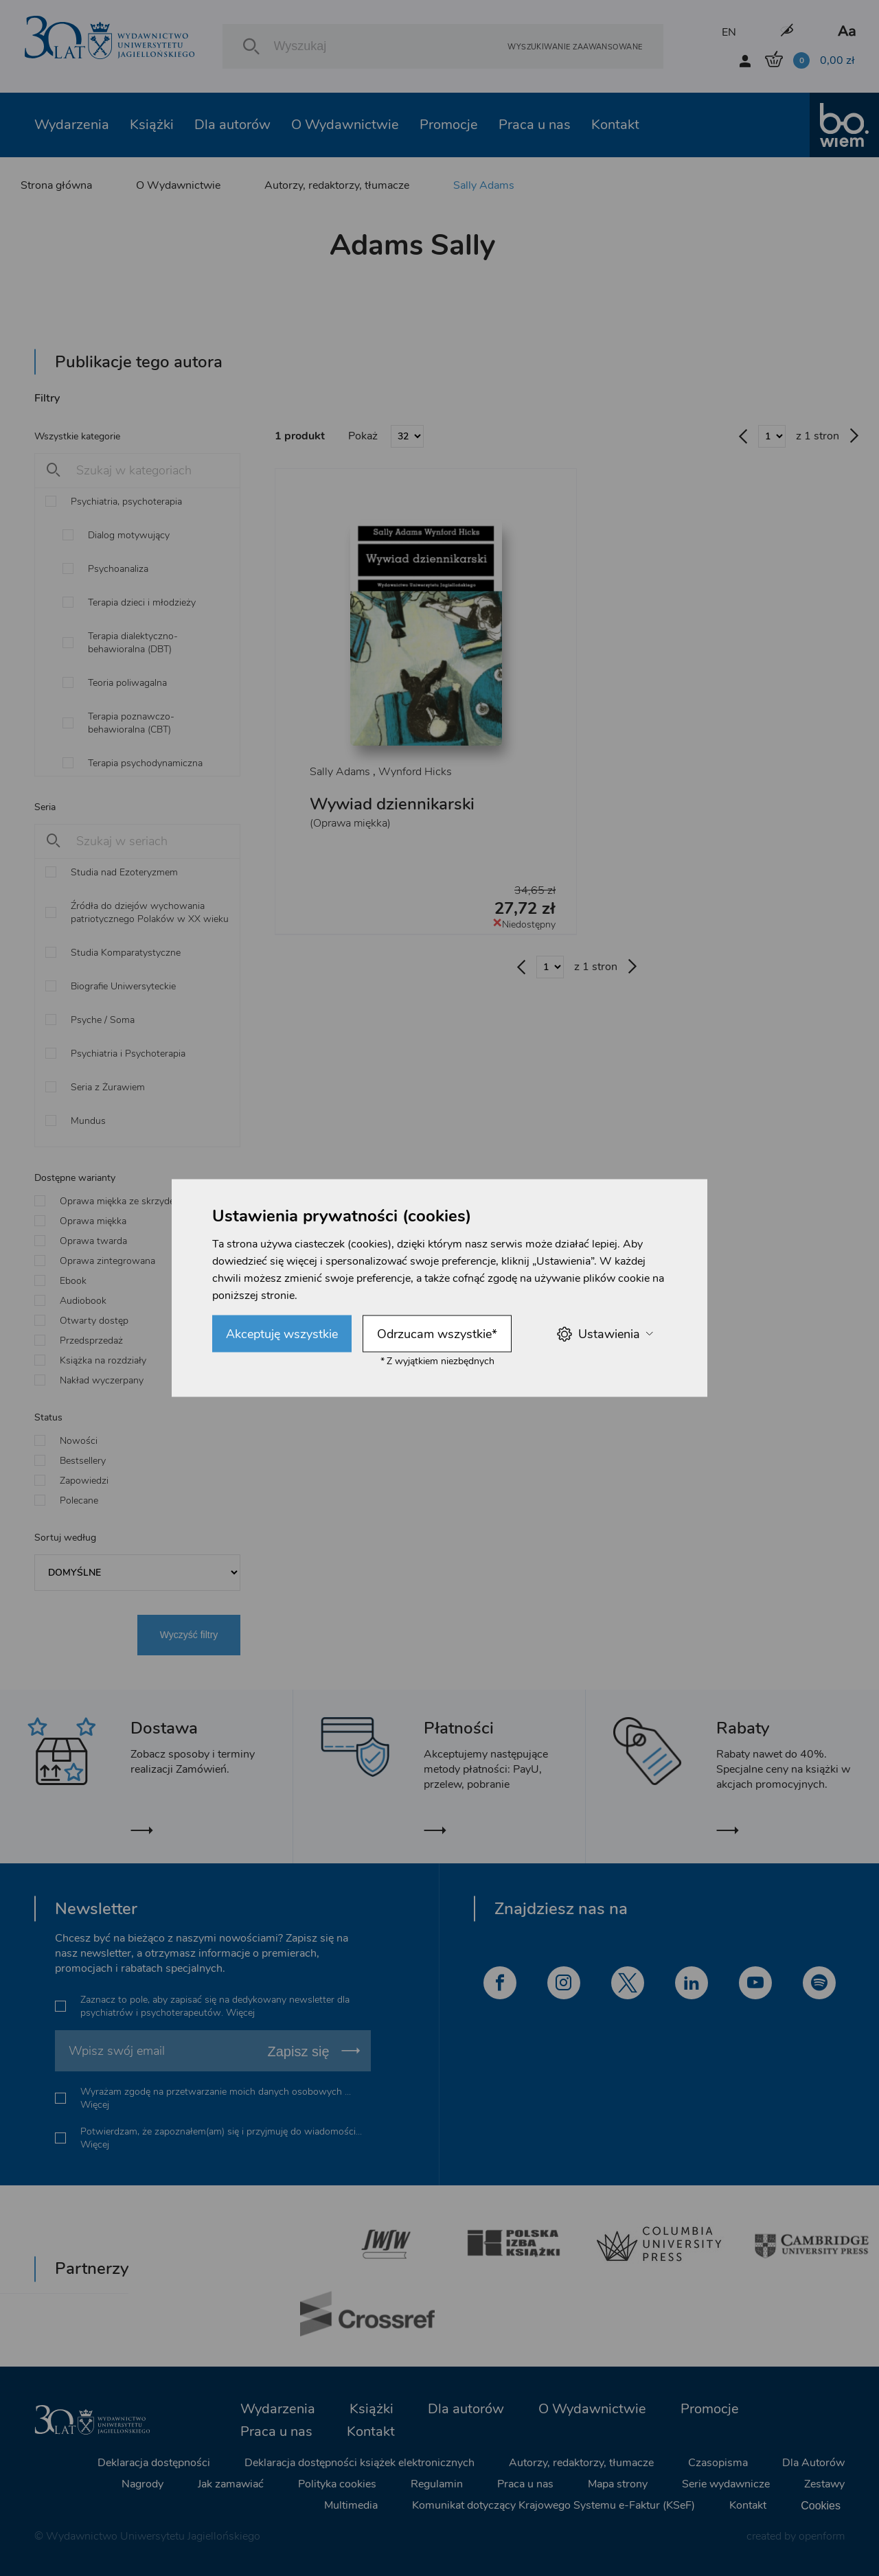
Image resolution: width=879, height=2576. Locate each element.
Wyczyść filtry (189, 1634)
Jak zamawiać (231, 2484)
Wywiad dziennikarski (392, 804)
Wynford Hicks (415, 771)
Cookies (821, 2505)
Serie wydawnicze (726, 2484)
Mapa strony (618, 2484)
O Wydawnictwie (345, 124)
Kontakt (615, 124)
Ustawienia (604, 1333)
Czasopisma (718, 2462)
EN (729, 32)
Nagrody (142, 2484)
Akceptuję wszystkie (282, 1334)
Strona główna (56, 185)
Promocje (449, 124)
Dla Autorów (813, 2462)
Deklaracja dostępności (154, 2462)
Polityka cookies (337, 2484)
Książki (152, 124)
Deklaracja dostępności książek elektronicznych (359, 2462)
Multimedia (351, 2505)
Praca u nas (535, 124)
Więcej (240, 2012)
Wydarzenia (71, 124)
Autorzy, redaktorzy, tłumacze (336, 185)
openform (822, 2536)
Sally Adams (483, 185)
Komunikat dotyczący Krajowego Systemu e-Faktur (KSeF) (553, 2505)
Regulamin (437, 2484)
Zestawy (824, 2484)
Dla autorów (232, 124)
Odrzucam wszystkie (437, 1334)
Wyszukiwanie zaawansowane (574, 46)
